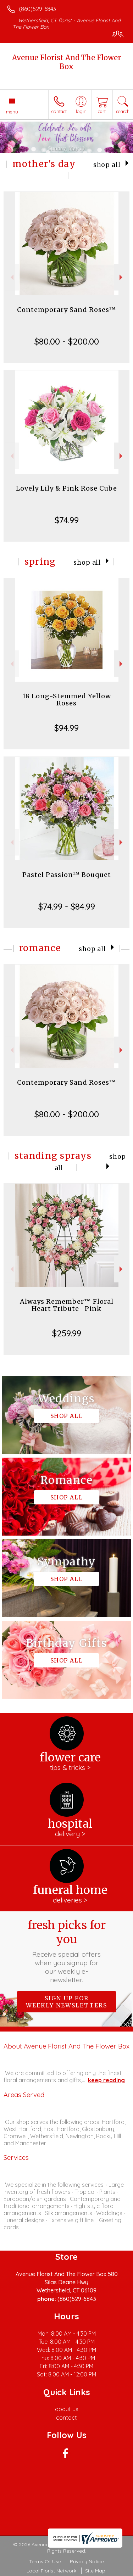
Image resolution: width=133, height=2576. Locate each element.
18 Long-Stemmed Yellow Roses (66, 699)
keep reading (106, 2080)
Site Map (95, 2570)
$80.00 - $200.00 (66, 341)
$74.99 (67, 520)
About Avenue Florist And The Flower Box (66, 2046)
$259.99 (66, 1333)
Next (121, 277)
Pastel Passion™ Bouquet (66, 875)
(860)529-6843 (37, 8)
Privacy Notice (87, 2561)
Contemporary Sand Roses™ (66, 310)
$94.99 (66, 727)
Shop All (107, 165)
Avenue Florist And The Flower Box (66, 62)
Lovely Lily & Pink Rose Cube (66, 488)
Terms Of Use (45, 2561)
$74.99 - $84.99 (66, 906)
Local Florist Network (51, 2570)
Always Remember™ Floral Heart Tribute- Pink (66, 1305)
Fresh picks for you (67, 1951)
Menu (12, 111)
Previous (11, 277)
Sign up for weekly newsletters (66, 2002)
